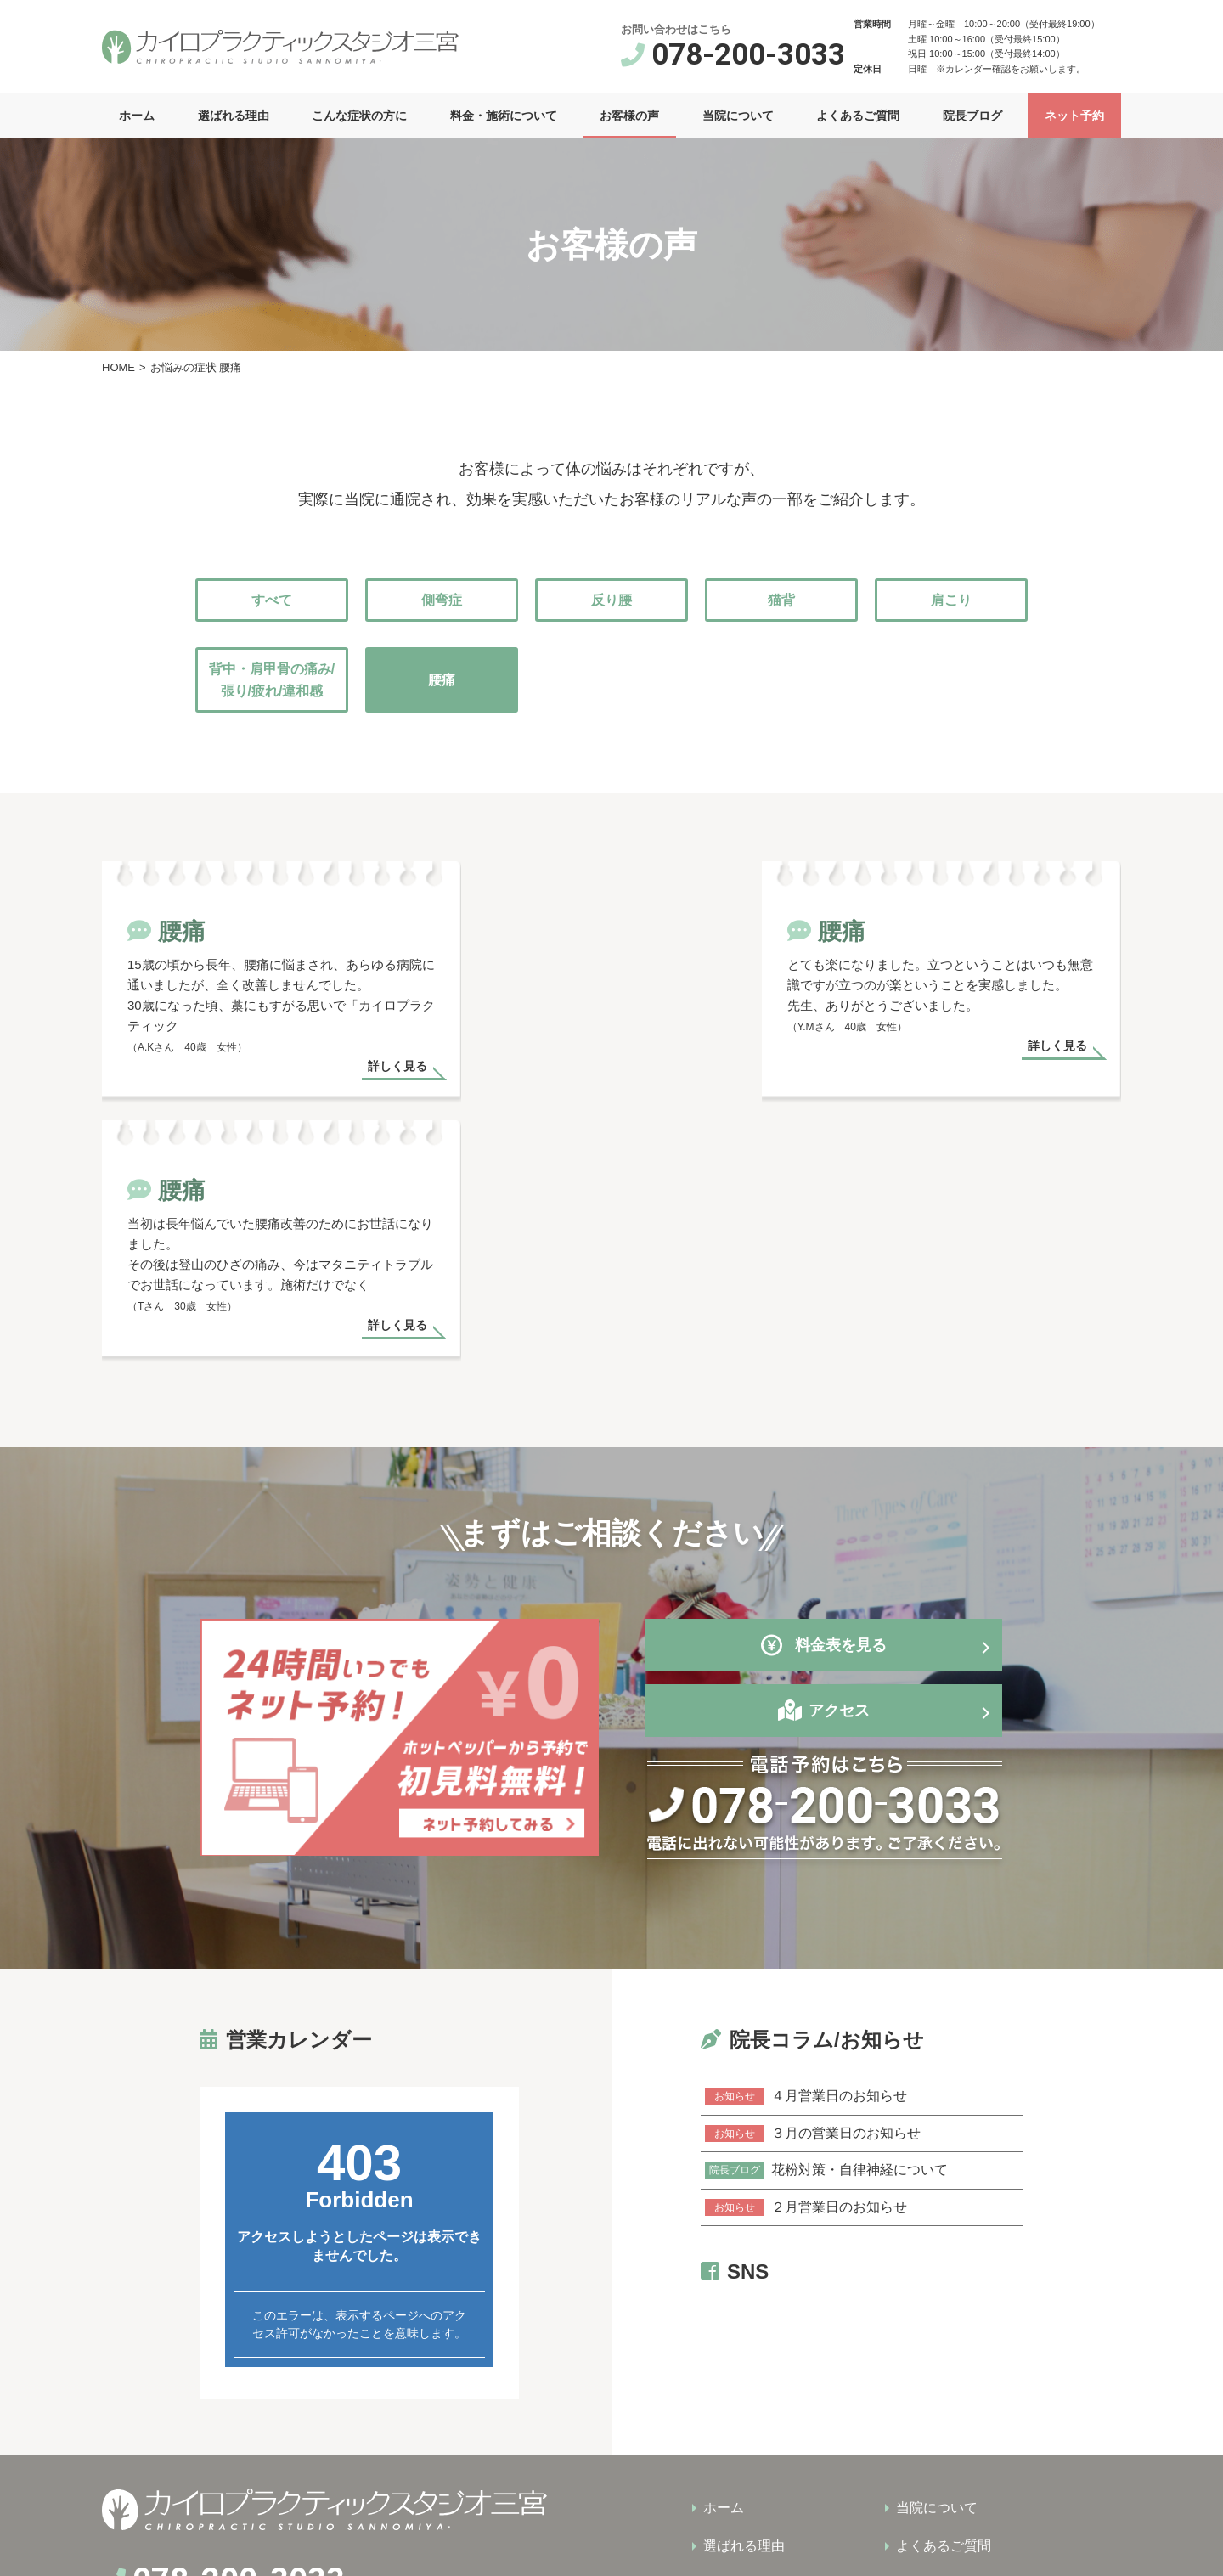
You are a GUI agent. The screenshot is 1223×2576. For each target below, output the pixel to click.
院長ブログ (972, 115)
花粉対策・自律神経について (826, 1927)
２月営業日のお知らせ (806, 1961)
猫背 (781, 600)
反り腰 (611, 600)
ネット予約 (1074, 115)
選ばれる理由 (233, 115)
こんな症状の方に (359, 115)
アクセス (839, 1471)
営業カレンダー (1191, 1497)
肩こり (951, 600)
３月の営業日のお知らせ (813, 1892)
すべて (271, 600)
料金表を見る (824, 1406)
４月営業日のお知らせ (806, 1856)
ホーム (137, 115)
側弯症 (441, 600)
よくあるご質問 (857, 115)
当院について (738, 115)
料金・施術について (503, 115)
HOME (118, 367)
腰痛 (441, 680)
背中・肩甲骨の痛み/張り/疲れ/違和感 (272, 680)
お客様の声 (629, 115)
